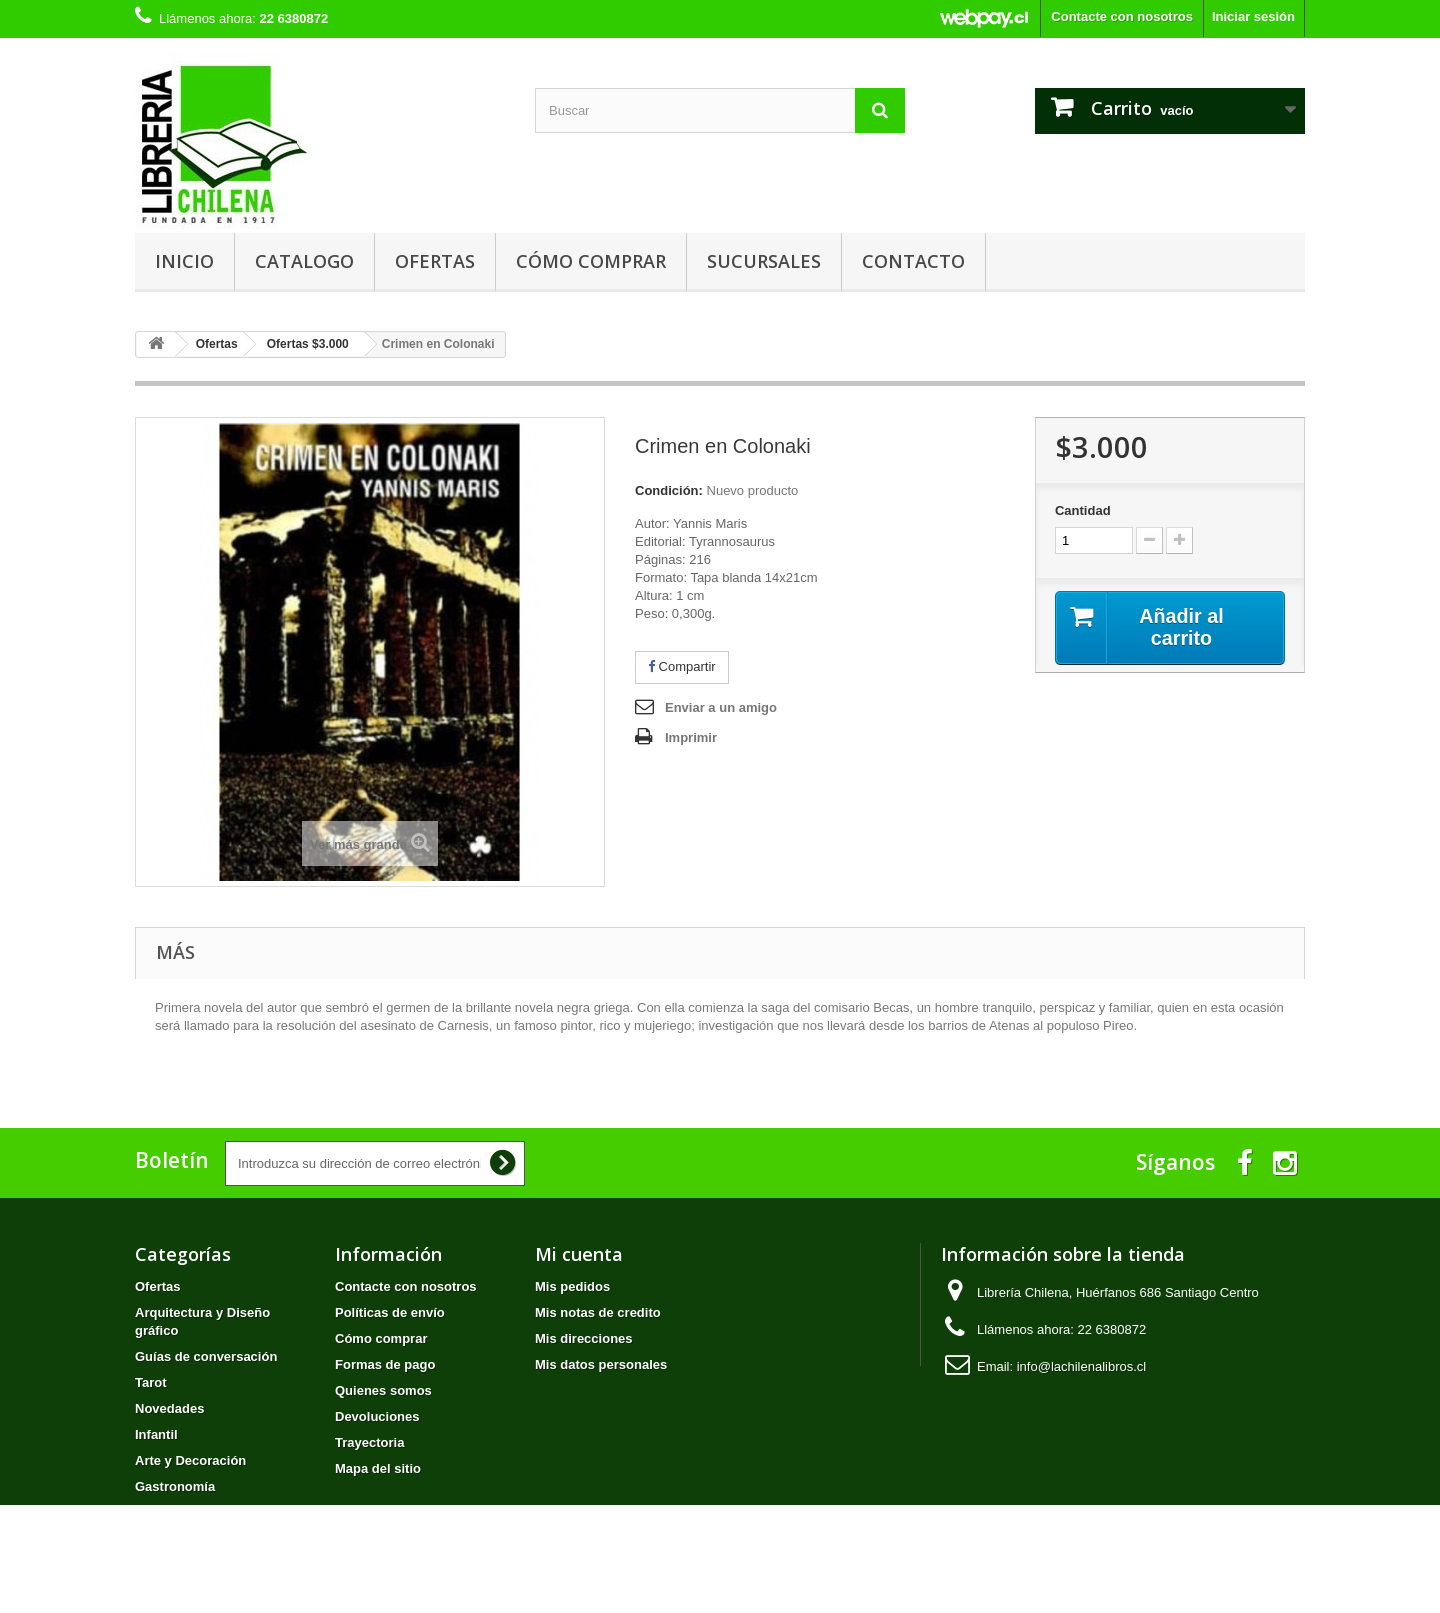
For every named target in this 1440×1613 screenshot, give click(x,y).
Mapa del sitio (378, 1468)
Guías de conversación (206, 1356)
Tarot (151, 1382)
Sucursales (764, 261)
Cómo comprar (591, 261)
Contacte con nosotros (1122, 16)
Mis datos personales (601, 1364)
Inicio (184, 261)
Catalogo (304, 261)
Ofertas (435, 261)
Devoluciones (377, 1416)
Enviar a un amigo (721, 707)
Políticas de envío (390, 1312)
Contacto (913, 261)
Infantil (156, 1434)
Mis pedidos (572, 1286)
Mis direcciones (584, 1338)
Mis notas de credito (598, 1312)
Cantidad (1083, 510)
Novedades (169, 1408)
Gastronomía (175, 1486)
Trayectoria (369, 1442)
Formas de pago (385, 1364)
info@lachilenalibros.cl (1082, 1366)
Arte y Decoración (190, 1460)
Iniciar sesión (1253, 16)
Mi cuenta (579, 1254)
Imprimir (691, 737)
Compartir (682, 666)
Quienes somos (383, 1390)
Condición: (669, 490)
